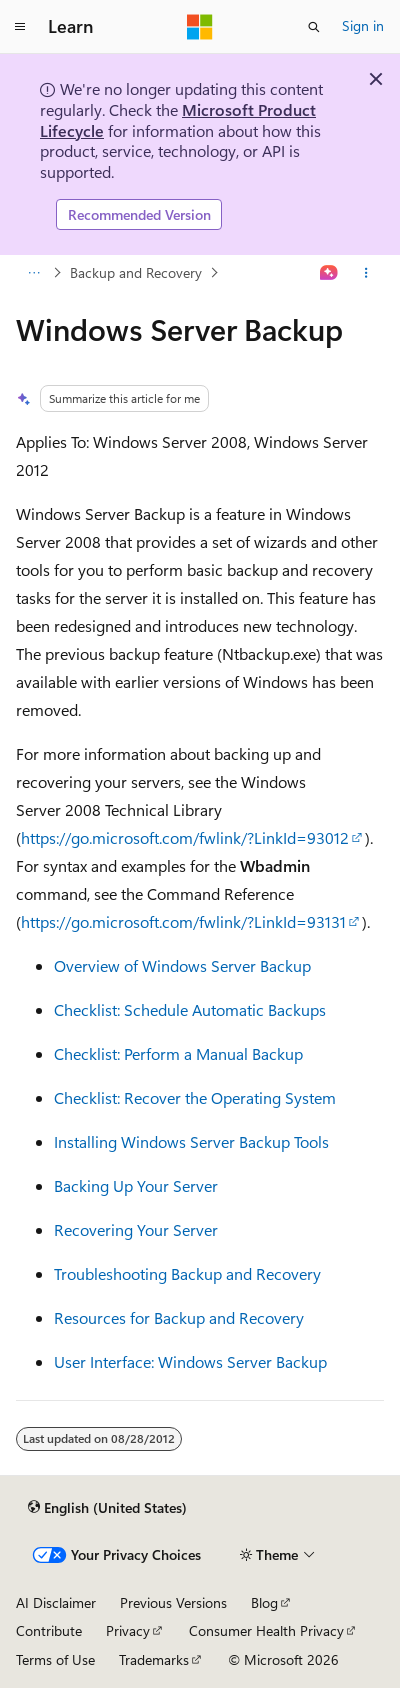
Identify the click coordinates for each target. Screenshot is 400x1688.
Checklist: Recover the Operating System (195, 1097)
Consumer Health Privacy (266, 1630)
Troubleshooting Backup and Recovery (187, 1273)
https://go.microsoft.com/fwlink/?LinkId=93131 (183, 921)
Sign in (363, 25)
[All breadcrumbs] (33, 273)
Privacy (128, 1630)
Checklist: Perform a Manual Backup (178, 1053)
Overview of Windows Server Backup (182, 965)
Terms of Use (55, 1659)
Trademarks (154, 1659)
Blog (264, 1602)
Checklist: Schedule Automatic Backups (190, 1009)
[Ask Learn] (329, 273)
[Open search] (314, 27)
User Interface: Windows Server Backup (190, 1361)
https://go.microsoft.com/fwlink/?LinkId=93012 (185, 837)
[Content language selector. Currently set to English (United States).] (107, 1508)
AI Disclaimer (56, 1602)
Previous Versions (173, 1602)
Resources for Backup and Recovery (179, 1317)
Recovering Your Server (136, 1229)
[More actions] (366, 273)
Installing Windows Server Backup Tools (191, 1141)
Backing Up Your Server (136, 1185)
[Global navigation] (20, 27)
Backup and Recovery (136, 272)
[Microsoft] (200, 27)
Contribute (49, 1630)
